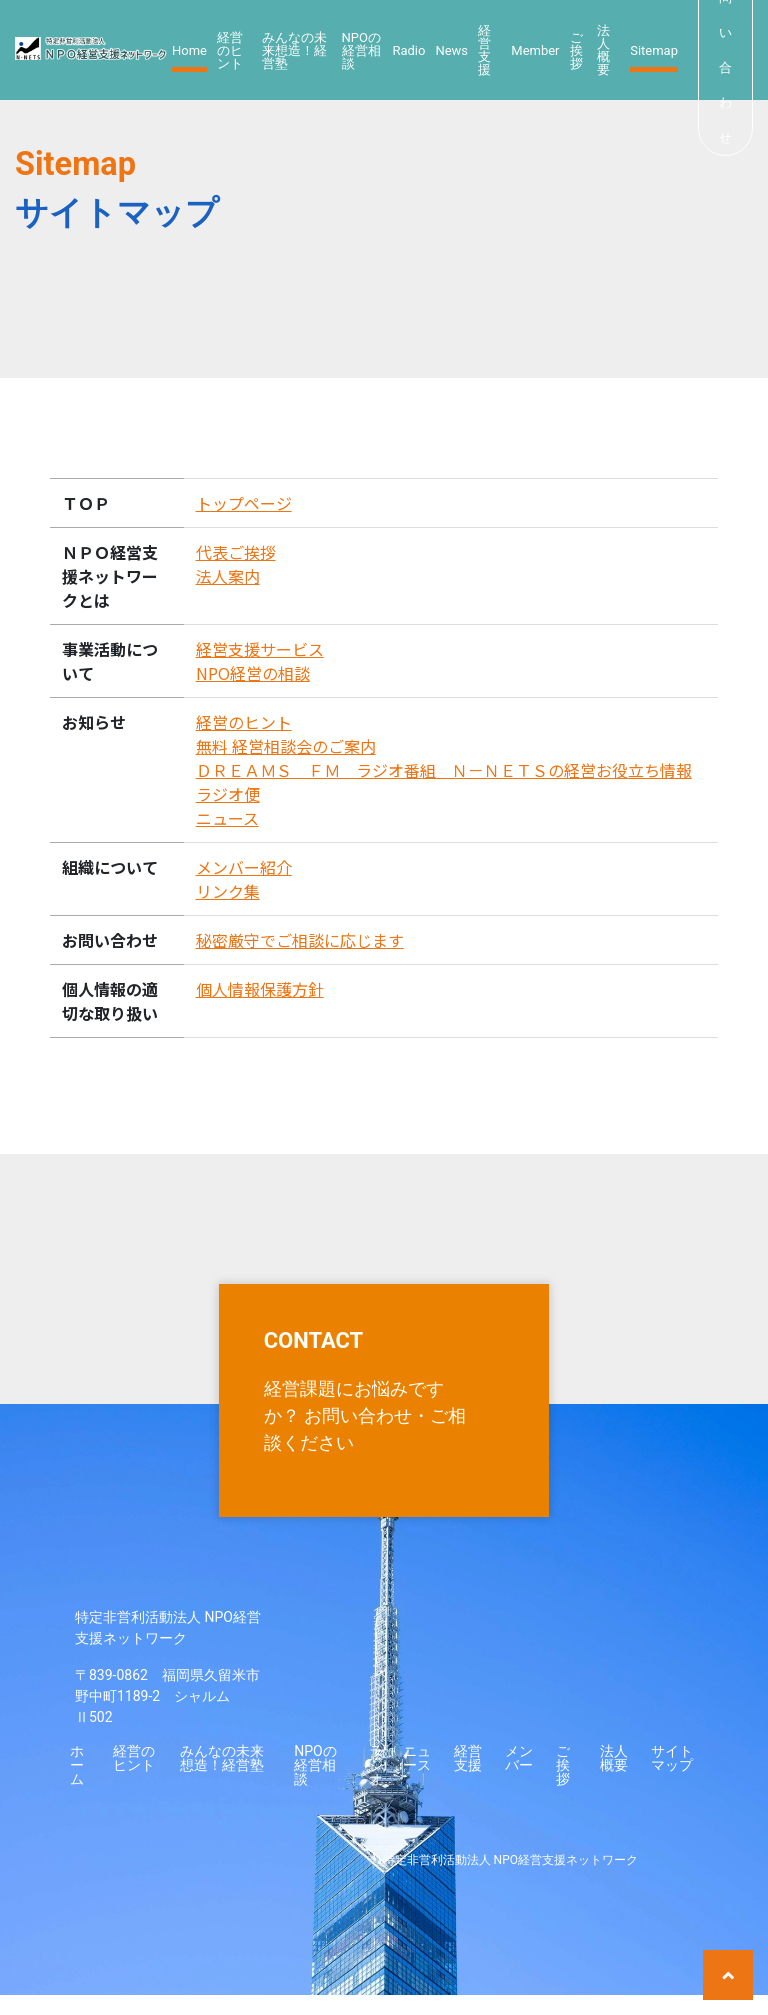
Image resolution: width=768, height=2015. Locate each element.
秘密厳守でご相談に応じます (300, 940)
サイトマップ (672, 1778)
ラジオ (376, 1785)
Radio (408, 50)
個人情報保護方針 (260, 989)
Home (189, 50)
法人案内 (228, 576)
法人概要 (603, 50)
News (451, 50)
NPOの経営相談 (361, 50)
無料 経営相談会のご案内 (286, 746)
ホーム (77, 1785)
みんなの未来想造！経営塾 (294, 50)
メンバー (519, 1778)
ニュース (227, 818)
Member (535, 50)
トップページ (244, 503)
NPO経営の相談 (253, 673)
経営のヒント (230, 50)
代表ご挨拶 (236, 552)
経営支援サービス (260, 649)
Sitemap (654, 50)
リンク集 (228, 891)
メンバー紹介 (244, 867)
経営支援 (484, 50)
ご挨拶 (576, 50)
